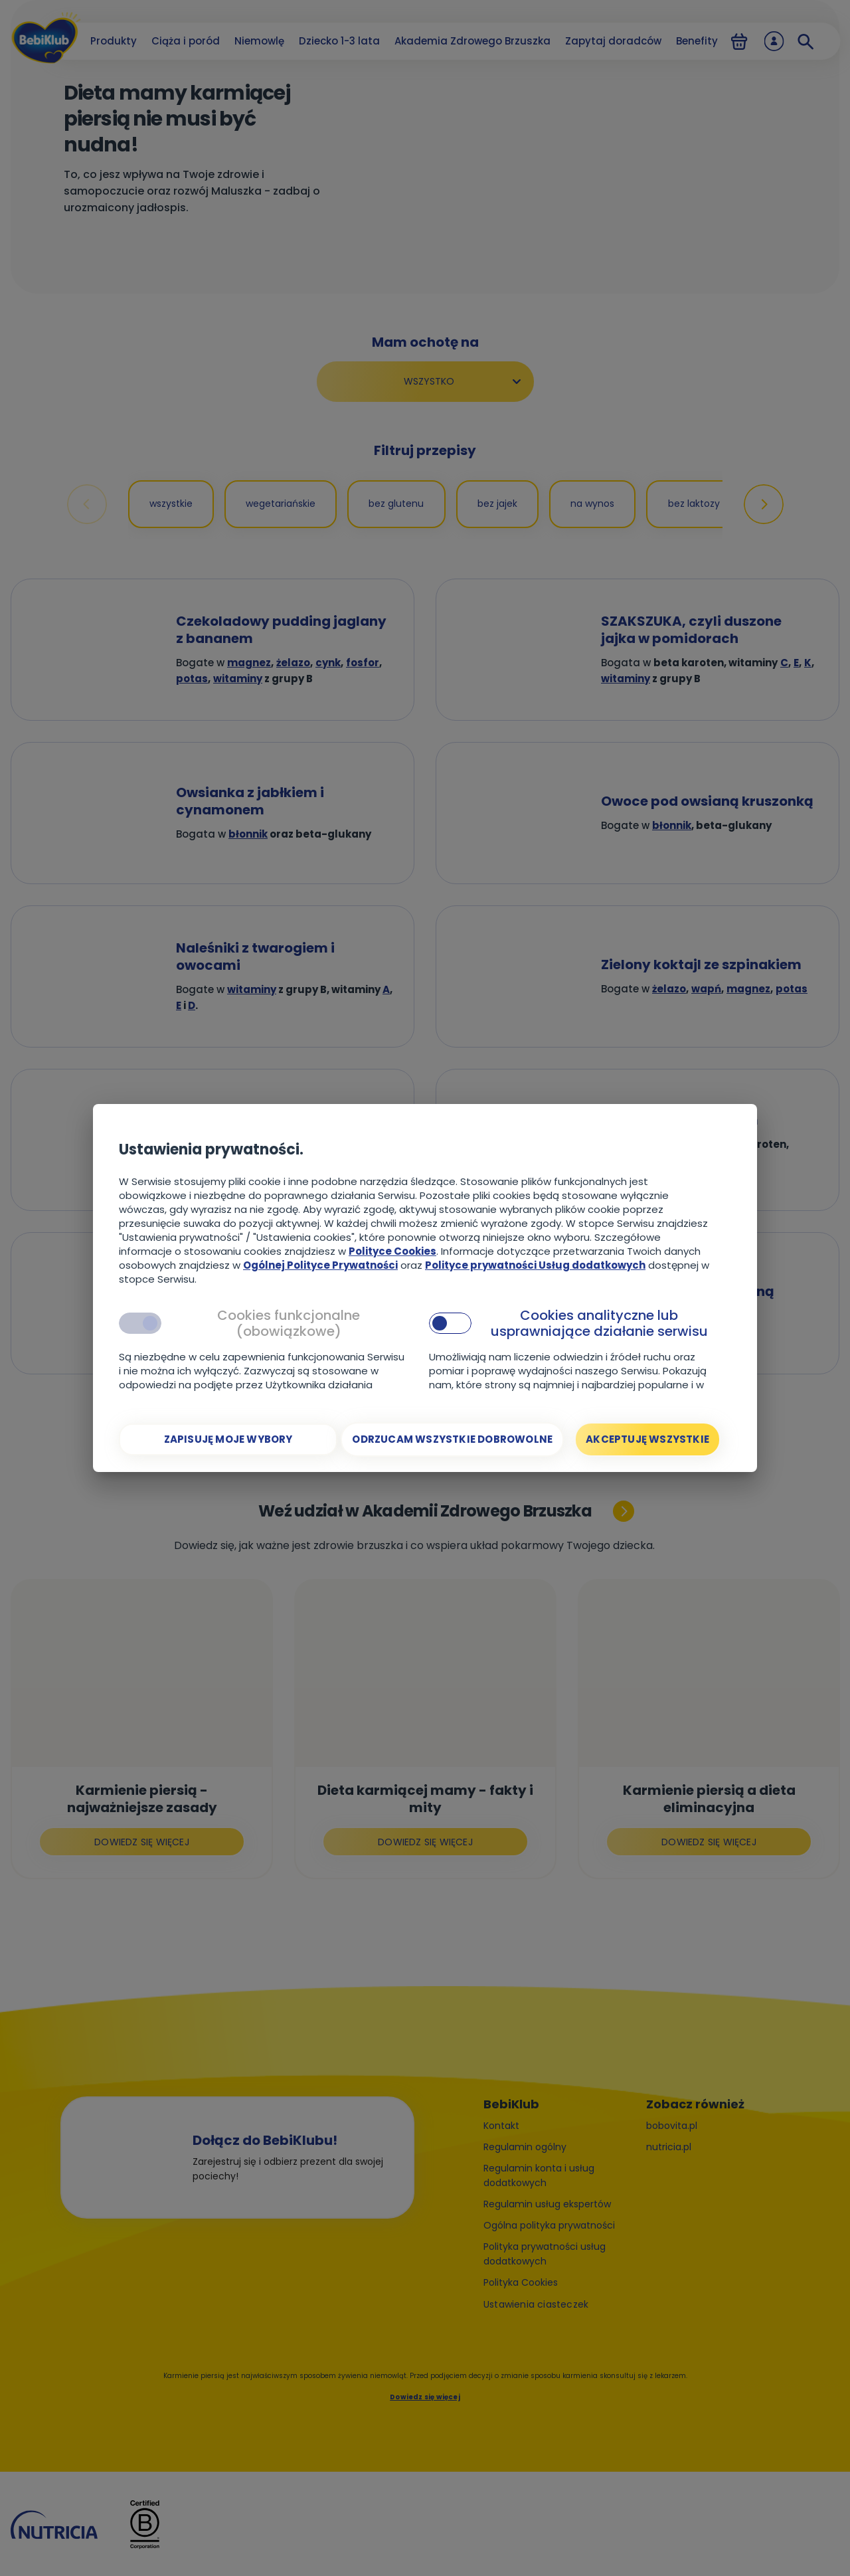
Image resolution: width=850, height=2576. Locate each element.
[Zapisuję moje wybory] (228, 1439)
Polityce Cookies (392, 1251)
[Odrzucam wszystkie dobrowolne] (452, 1439)
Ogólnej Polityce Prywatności (320, 1265)
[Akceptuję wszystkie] (647, 1439)
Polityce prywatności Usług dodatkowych (535, 1265)
